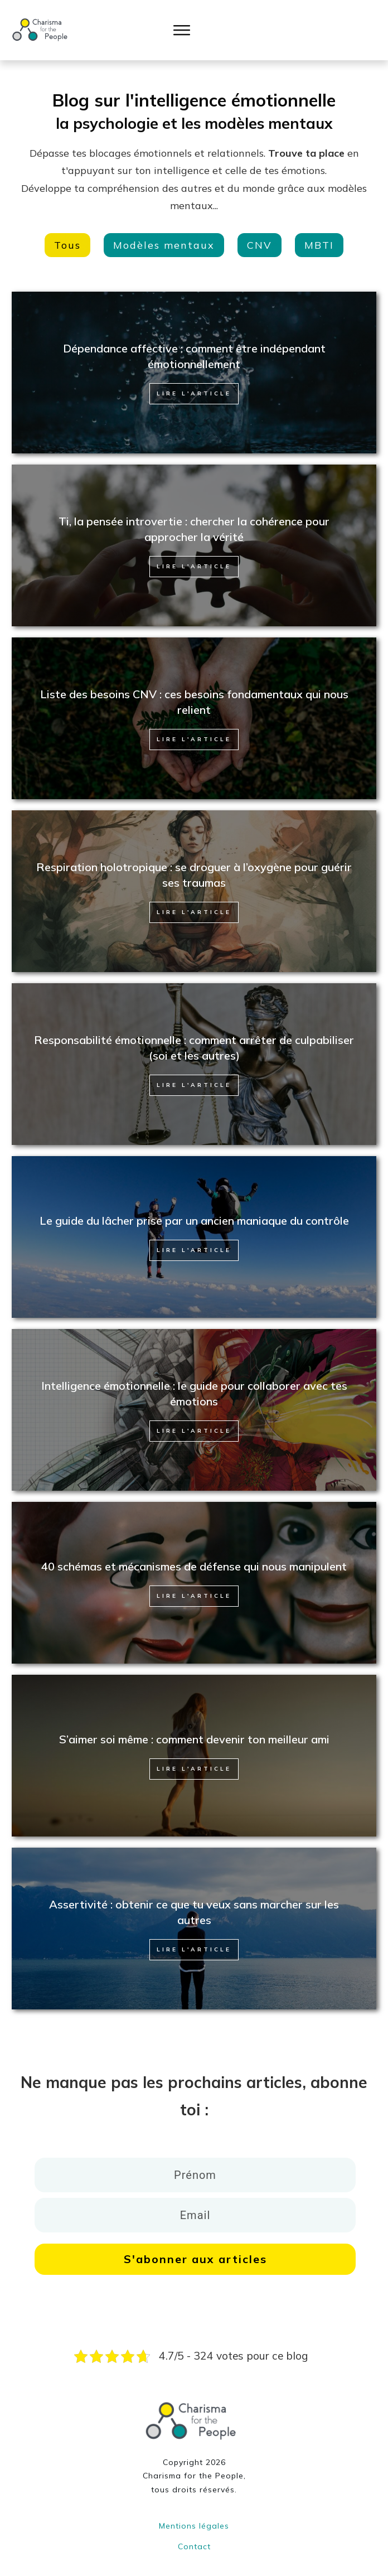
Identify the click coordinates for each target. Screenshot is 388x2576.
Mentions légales (194, 2515)
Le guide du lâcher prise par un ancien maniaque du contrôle (194, 1209)
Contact (194, 2535)
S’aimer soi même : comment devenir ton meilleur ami (194, 1728)
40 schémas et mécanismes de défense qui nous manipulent (194, 1555)
